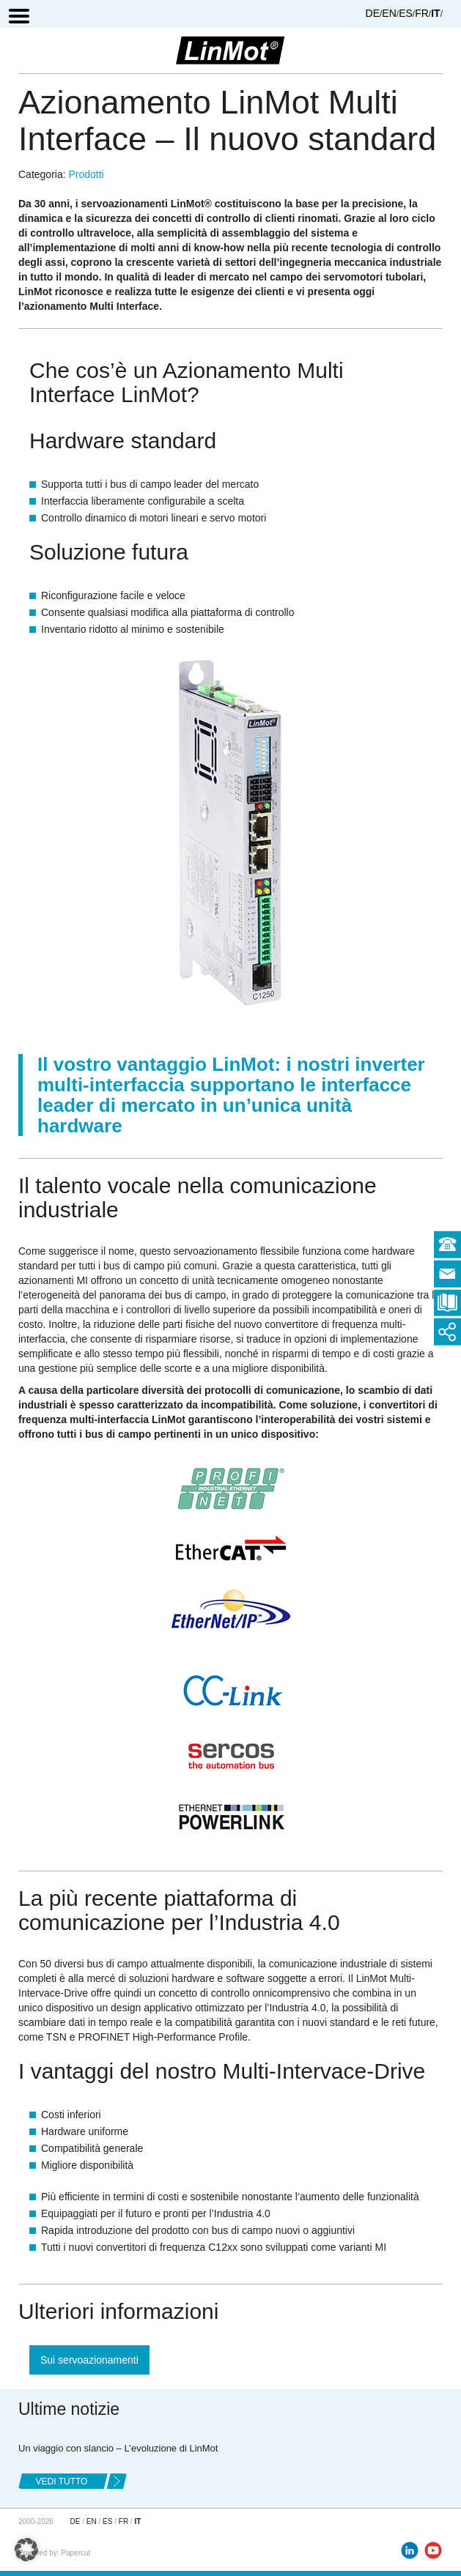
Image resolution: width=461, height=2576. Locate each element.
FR (422, 13)
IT (435, 13)
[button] (26, 2549)
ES (406, 13)
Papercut (75, 2553)
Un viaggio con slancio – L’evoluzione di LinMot (118, 2448)
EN (389, 13)
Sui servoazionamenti (89, 2360)
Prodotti (85, 174)
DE (373, 13)
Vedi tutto (62, 2481)
